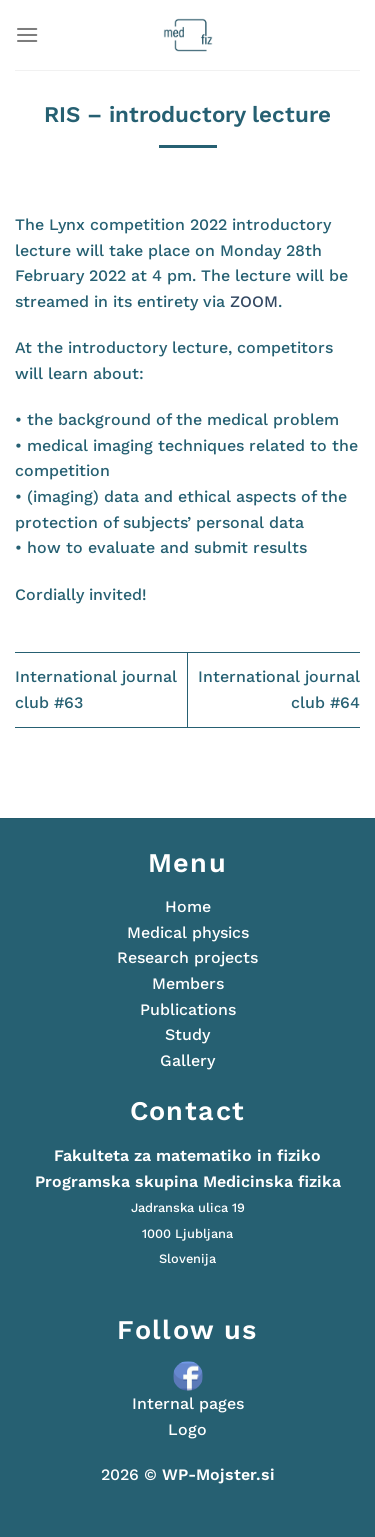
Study (187, 1034)
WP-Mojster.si (218, 1474)
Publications (188, 1009)
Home (188, 906)
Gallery (187, 1060)
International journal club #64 (279, 689)
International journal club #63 (96, 689)
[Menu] (27, 34)
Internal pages (188, 1403)
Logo (187, 1429)
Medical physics (188, 932)
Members (188, 983)
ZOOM (254, 301)
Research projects (187, 957)
